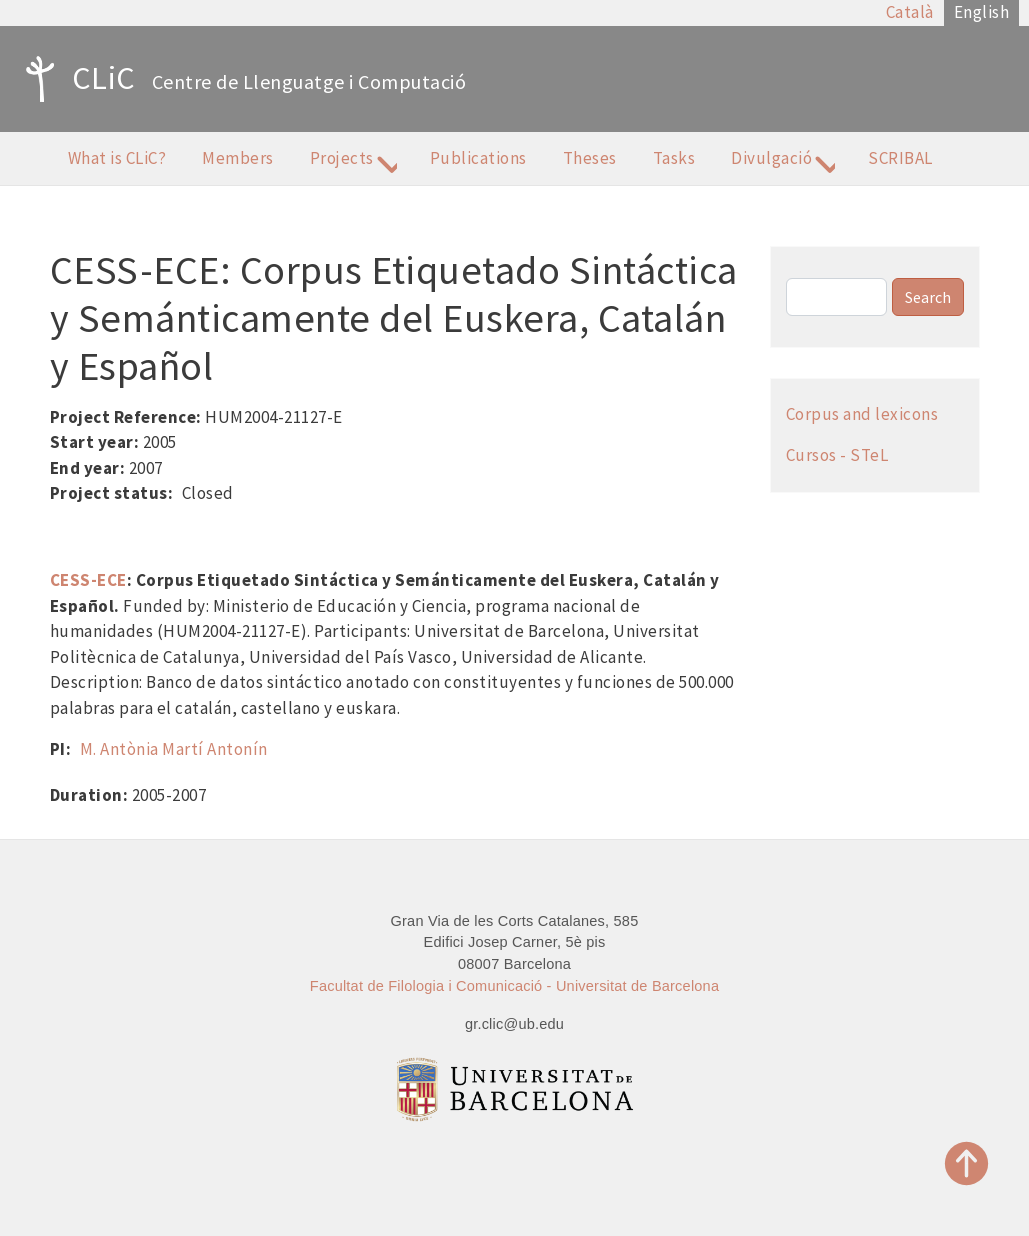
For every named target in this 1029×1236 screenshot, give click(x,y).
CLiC (75, 79)
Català (910, 12)
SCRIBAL (900, 158)
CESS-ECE (88, 580)
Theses (590, 158)
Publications (478, 158)
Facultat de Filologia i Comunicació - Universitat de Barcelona (514, 986)
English (982, 12)
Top (967, 1163)
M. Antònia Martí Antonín (174, 749)
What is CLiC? (117, 158)
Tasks (674, 158)
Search (928, 297)
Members (238, 158)
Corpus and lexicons (862, 414)
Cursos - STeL (837, 455)
